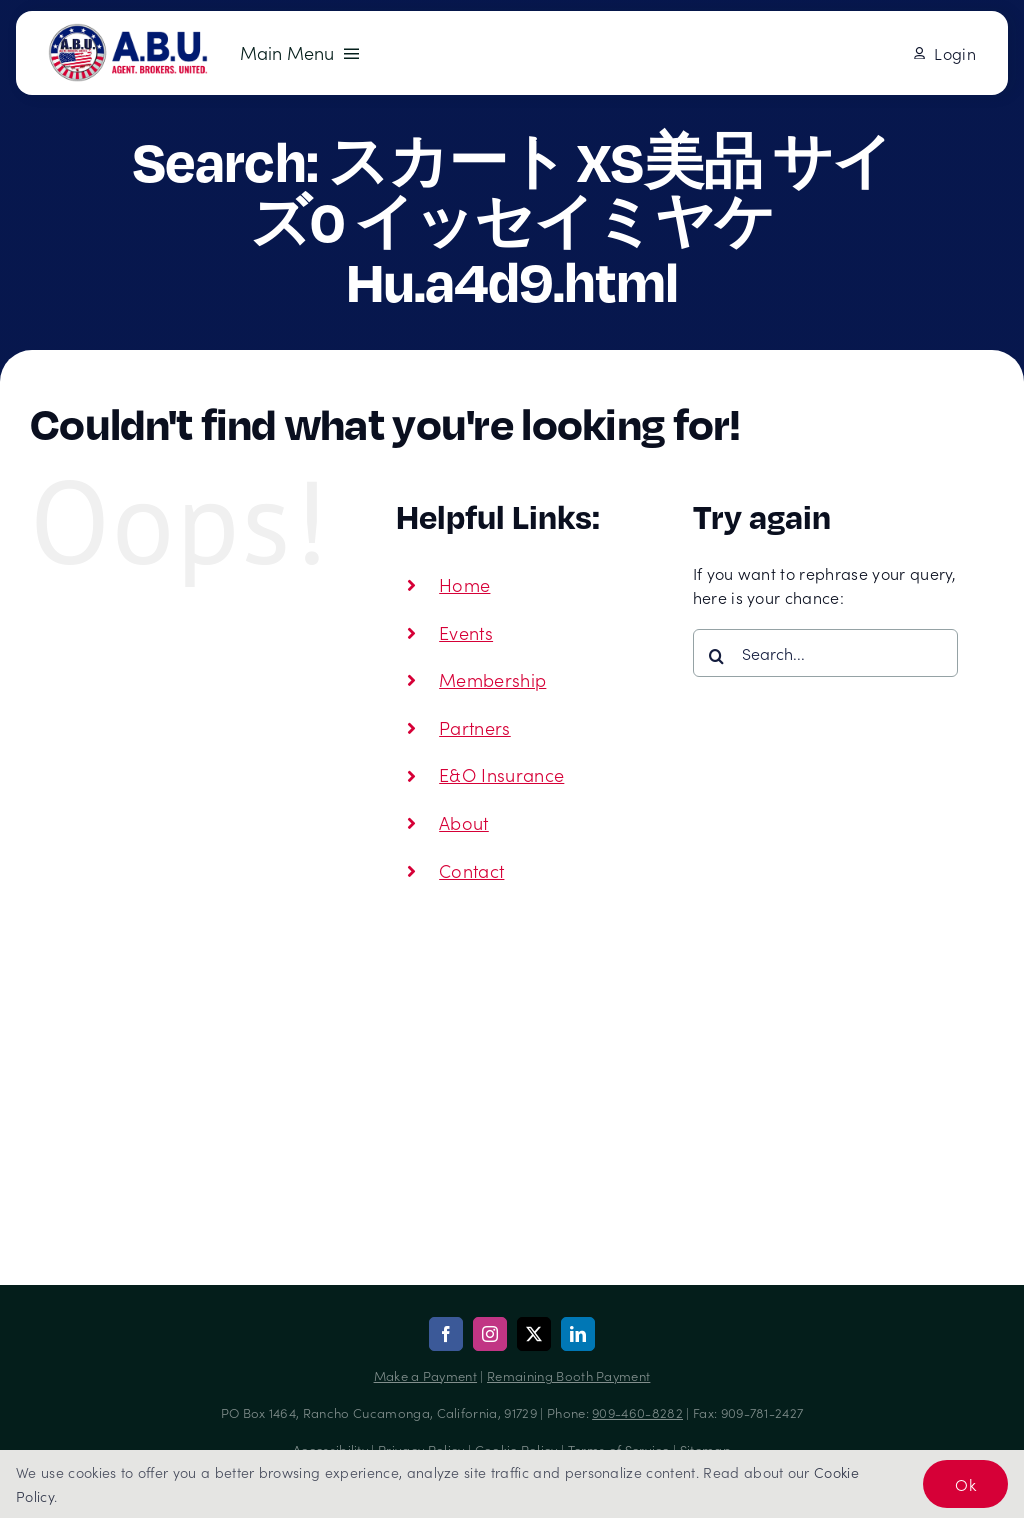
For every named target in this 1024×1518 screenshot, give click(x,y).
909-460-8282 (637, 1412)
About (464, 822)
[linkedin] (578, 1334)
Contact (471, 870)
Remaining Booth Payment (568, 1375)
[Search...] (825, 653)
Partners (475, 727)
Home (464, 584)
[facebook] (446, 1334)
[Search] (717, 656)
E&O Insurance (501, 774)
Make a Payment (425, 1375)
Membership (492, 679)
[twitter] (534, 1334)
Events (466, 632)
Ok (965, 1484)
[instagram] (490, 1334)
